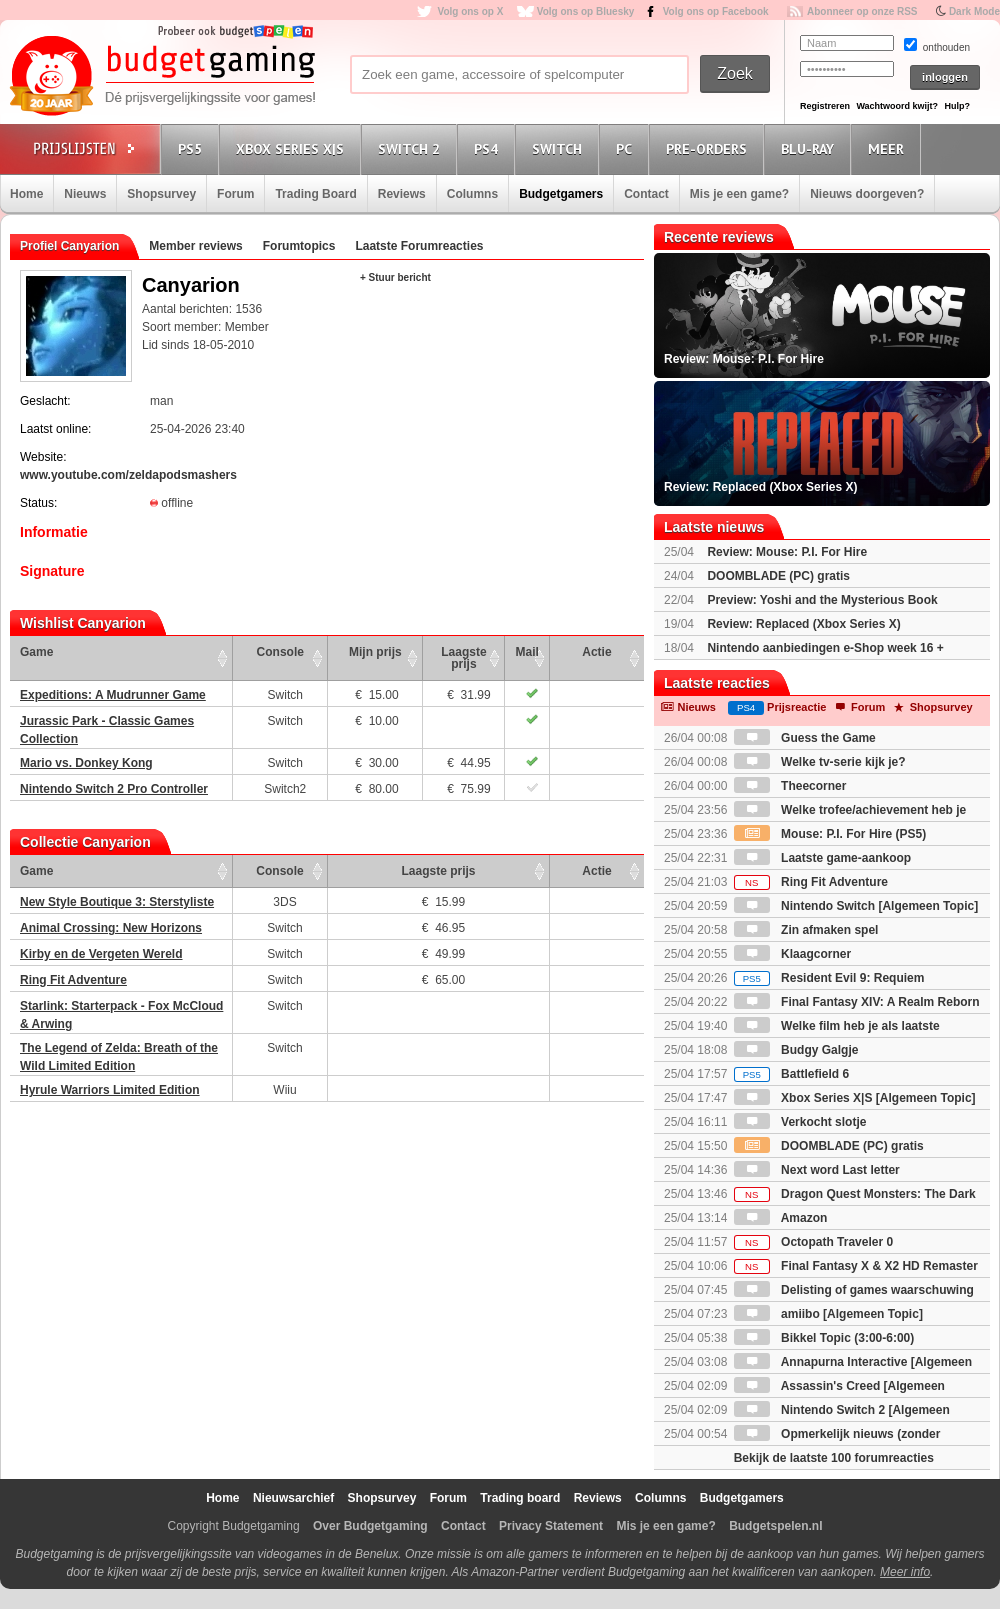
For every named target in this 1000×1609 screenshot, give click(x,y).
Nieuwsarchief (293, 1498)
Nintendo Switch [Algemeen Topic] (856, 906)
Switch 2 (412, 148)
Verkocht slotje (800, 1122)
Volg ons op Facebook (716, 11)
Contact (646, 194)
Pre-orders (709, 148)
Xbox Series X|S (293, 148)
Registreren (825, 106)
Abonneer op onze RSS (862, 11)
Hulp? (957, 106)
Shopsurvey (161, 194)
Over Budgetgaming (370, 1526)
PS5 (193, 148)
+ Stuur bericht (395, 277)
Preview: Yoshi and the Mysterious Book (822, 600)
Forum (235, 194)
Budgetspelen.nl (775, 1526)
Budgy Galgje (796, 1050)
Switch (560, 148)
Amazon (781, 1218)
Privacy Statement (551, 1526)
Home (26, 194)
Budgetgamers (561, 194)
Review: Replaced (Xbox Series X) (803, 624)
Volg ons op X (470, 11)
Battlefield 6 (791, 1074)
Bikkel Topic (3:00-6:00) (824, 1338)
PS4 (489, 148)
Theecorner (790, 786)
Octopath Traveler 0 (813, 1242)
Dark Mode (974, 11)
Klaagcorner (792, 954)
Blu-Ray (810, 148)
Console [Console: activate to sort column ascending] (280, 652)
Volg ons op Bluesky (586, 11)
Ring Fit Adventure (811, 882)
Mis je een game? (739, 194)
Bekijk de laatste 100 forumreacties (834, 1458)
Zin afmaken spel (806, 930)
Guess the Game (805, 738)
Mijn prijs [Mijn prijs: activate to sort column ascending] (375, 652)
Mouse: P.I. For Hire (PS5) (830, 834)
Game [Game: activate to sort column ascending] (36, 652)
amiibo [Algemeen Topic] (828, 1314)
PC (627, 148)
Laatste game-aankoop (822, 858)
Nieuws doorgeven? (867, 194)
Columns (472, 194)
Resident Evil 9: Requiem (829, 978)
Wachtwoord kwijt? (897, 106)
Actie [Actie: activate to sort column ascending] (596, 652)
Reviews (402, 194)
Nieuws (85, 194)
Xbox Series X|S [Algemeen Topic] (855, 1098)
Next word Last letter (817, 1170)
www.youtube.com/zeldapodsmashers (128, 475)
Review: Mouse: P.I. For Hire (787, 552)
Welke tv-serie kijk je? (820, 762)
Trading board (520, 1498)
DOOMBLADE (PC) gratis (778, 576)
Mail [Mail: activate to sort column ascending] (527, 652)
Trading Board (315, 194)
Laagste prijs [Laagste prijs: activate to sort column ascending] (463, 658)
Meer (889, 148)
